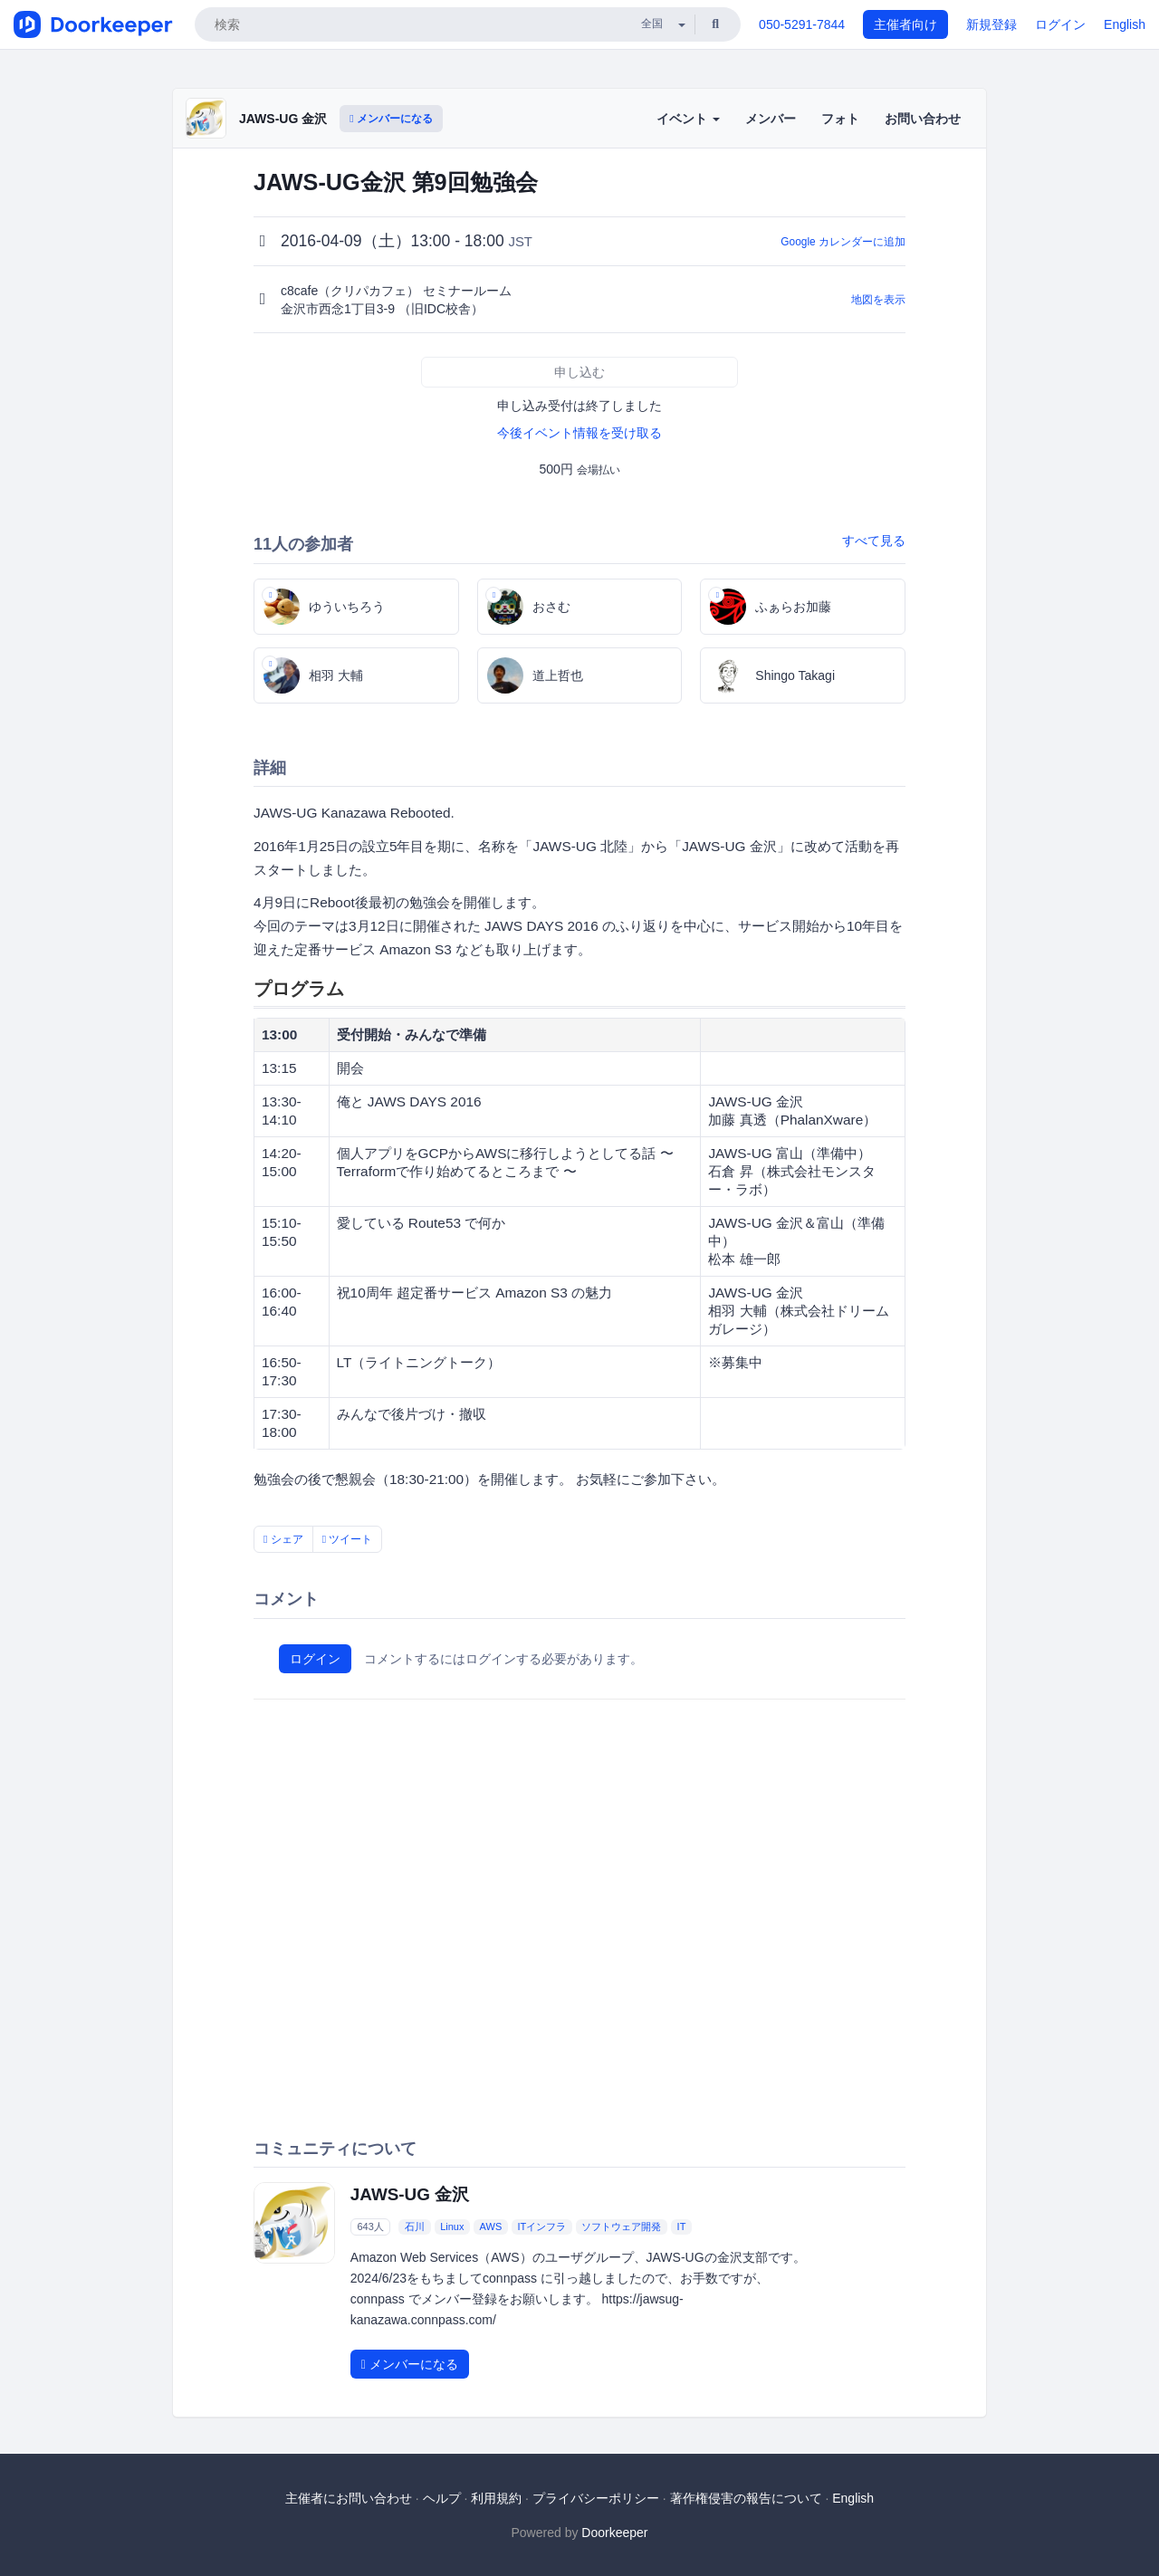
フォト (840, 118)
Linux (452, 2226)
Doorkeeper (614, 2532)
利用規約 (496, 2498)
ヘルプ (442, 2498)
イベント (688, 118)
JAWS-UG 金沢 (283, 118)
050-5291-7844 (802, 24)
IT (681, 2226)
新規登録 (991, 24)
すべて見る (873, 540)
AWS (491, 2226)
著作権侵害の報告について (746, 2498)
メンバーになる (391, 118)
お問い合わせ (923, 118)
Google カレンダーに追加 (843, 241)
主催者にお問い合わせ (348, 2498)
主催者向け (905, 24)
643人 (370, 2226)
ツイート (347, 1539)
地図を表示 (878, 299)
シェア (283, 1539)
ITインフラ (541, 2226)
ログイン (1060, 24)
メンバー (770, 118)
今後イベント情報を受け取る (579, 433)
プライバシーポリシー (595, 2498)
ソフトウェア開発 (621, 2226)
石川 (415, 2226)
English (1124, 24)
